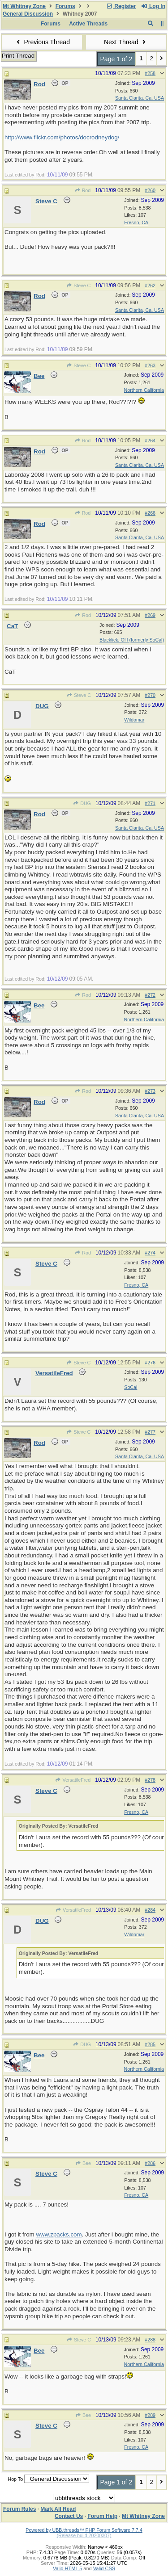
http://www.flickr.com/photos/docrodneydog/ (61, 137)
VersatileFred (72, 1780)
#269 (150, 615)
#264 (150, 440)
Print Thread (18, 55)
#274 (150, 1252)
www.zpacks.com (59, 2234)
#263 (150, 365)
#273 (150, 1091)
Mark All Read (58, 2509)
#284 (150, 1910)
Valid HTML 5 (67, 2568)
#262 (150, 285)
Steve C (78, 285)
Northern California (144, 390)
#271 (150, 803)
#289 (150, 2415)
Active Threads (88, 24)
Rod (82, 190)
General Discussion (28, 14)
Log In (153, 6)
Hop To (15, 2479)
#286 (150, 2163)
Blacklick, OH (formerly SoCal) (131, 639)
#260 (150, 190)
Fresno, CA (136, 222)
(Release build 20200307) (83, 2535)
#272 (150, 995)
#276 (150, 1362)
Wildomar (134, 719)
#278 (150, 1780)
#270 (150, 695)
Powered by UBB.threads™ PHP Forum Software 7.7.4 (84, 2530)
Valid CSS (104, 2568)
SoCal (130, 1387)
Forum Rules (19, 2509)
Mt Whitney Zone (24, 6)
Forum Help (102, 2516)
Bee (83, 2163)
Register (121, 6)
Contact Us (69, 2516)
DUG (82, 803)
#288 (150, 2339)
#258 (150, 73)
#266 (150, 513)
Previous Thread (42, 42)
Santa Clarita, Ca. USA (139, 98)
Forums (65, 6)
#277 (150, 1432)
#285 (150, 2044)
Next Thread (126, 42)
